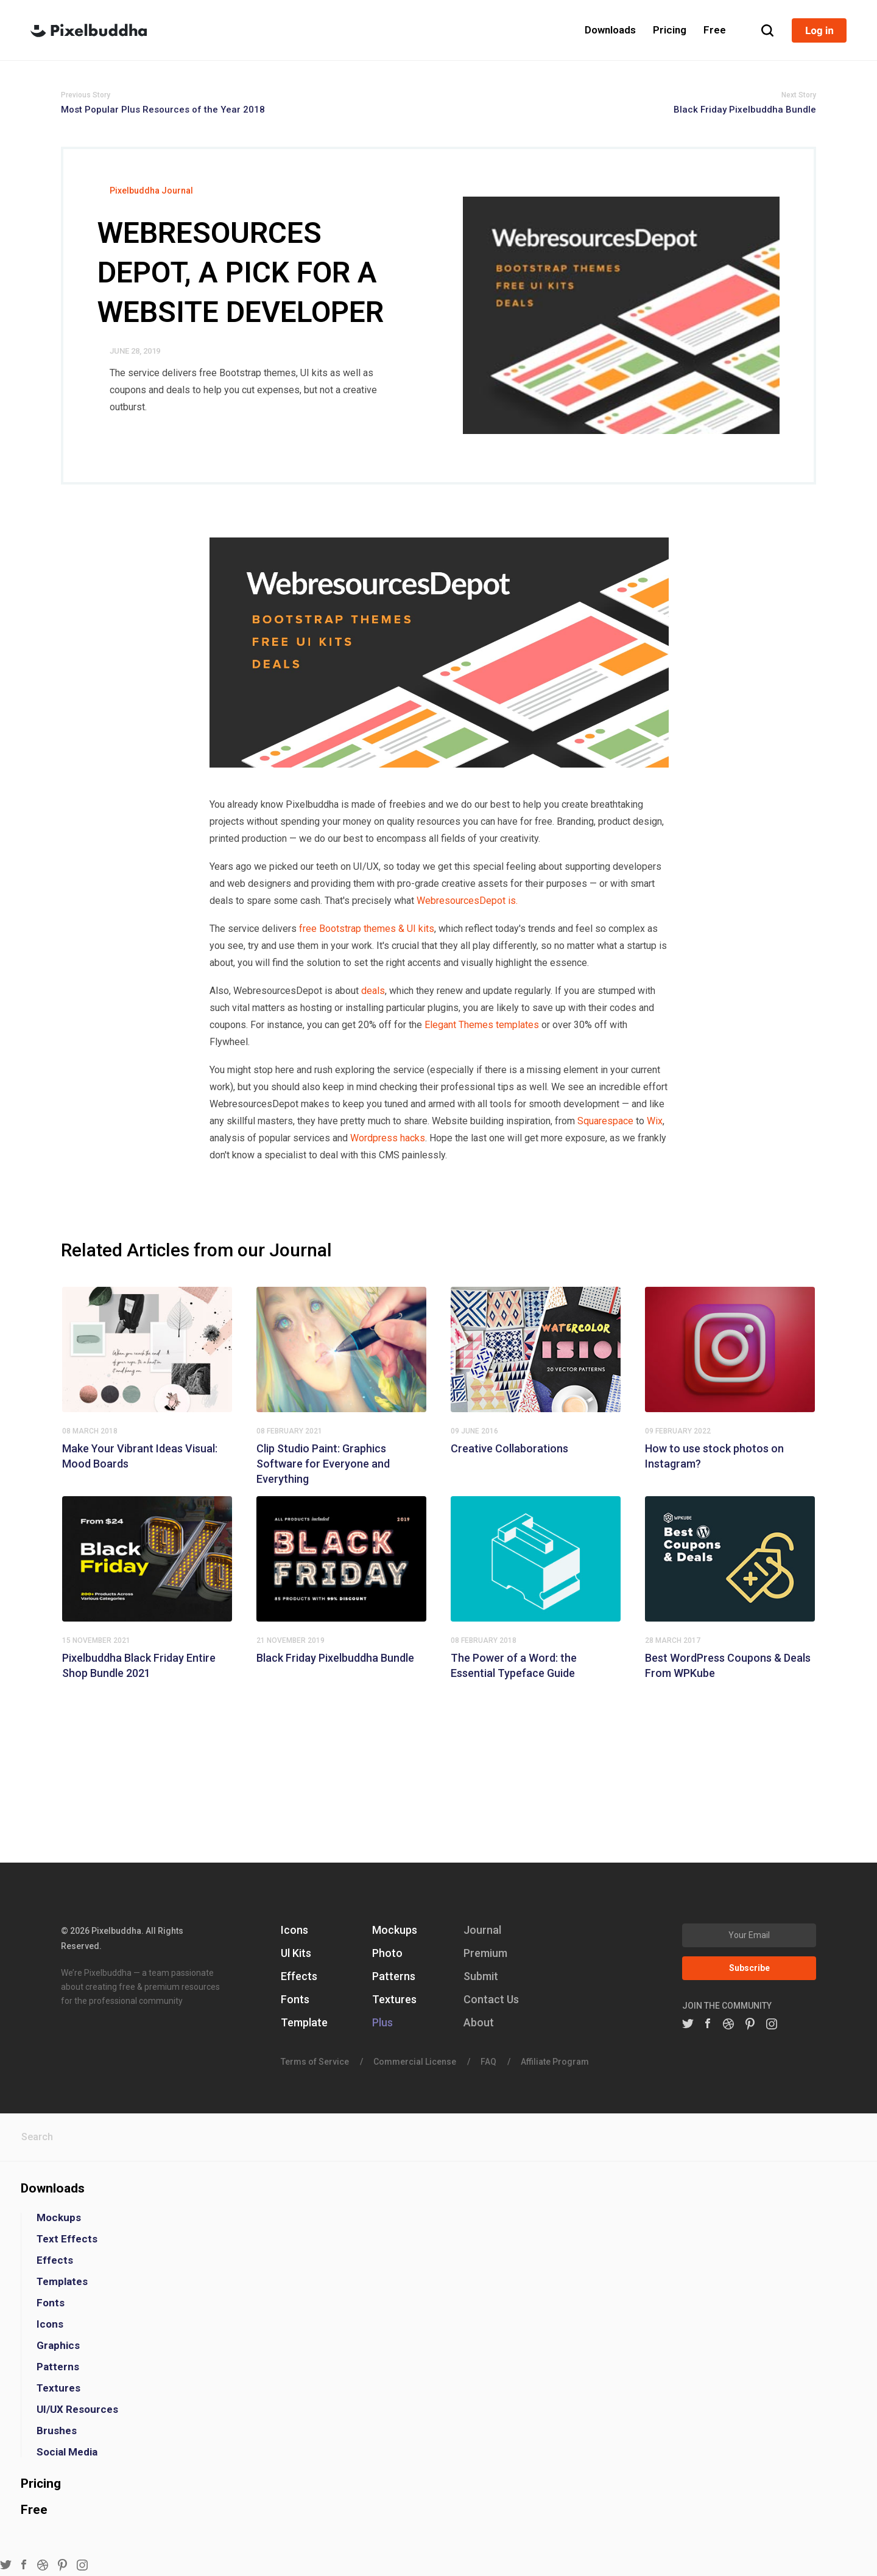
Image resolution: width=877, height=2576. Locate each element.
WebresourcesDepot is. (467, 900)
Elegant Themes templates (481, 1025)
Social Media (67, 2452)
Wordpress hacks (387, 1138)
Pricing (41, 2483)
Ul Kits (296, 1953)
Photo (387, 1953)
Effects (299, 1976)
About (478, 2022)
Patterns (393, 1976)
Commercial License (414, 2062)
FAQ (488, 2062)
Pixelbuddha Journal (151, 190)
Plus (382, 2022)
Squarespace (605, 1121)
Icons (294, 1929)
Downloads (53, 2188)
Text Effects (67, 2239)
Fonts (295, 1999)
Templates (62, 2282)
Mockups (394, 1929)
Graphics (58, 2345)
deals (373, 990)
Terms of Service (315, 2062)
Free (34, 2509)
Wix (655, 1121)
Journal (482, 1929)
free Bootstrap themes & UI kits (366, 928)
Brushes (57, 2431)
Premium (485, 1953)
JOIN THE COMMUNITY (727, 2006)
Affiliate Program (555, 2062)
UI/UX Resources (77, 2409)
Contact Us (491, 1999)
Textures (394, 1999)
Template (304, 2022)
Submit (480, 1976)
